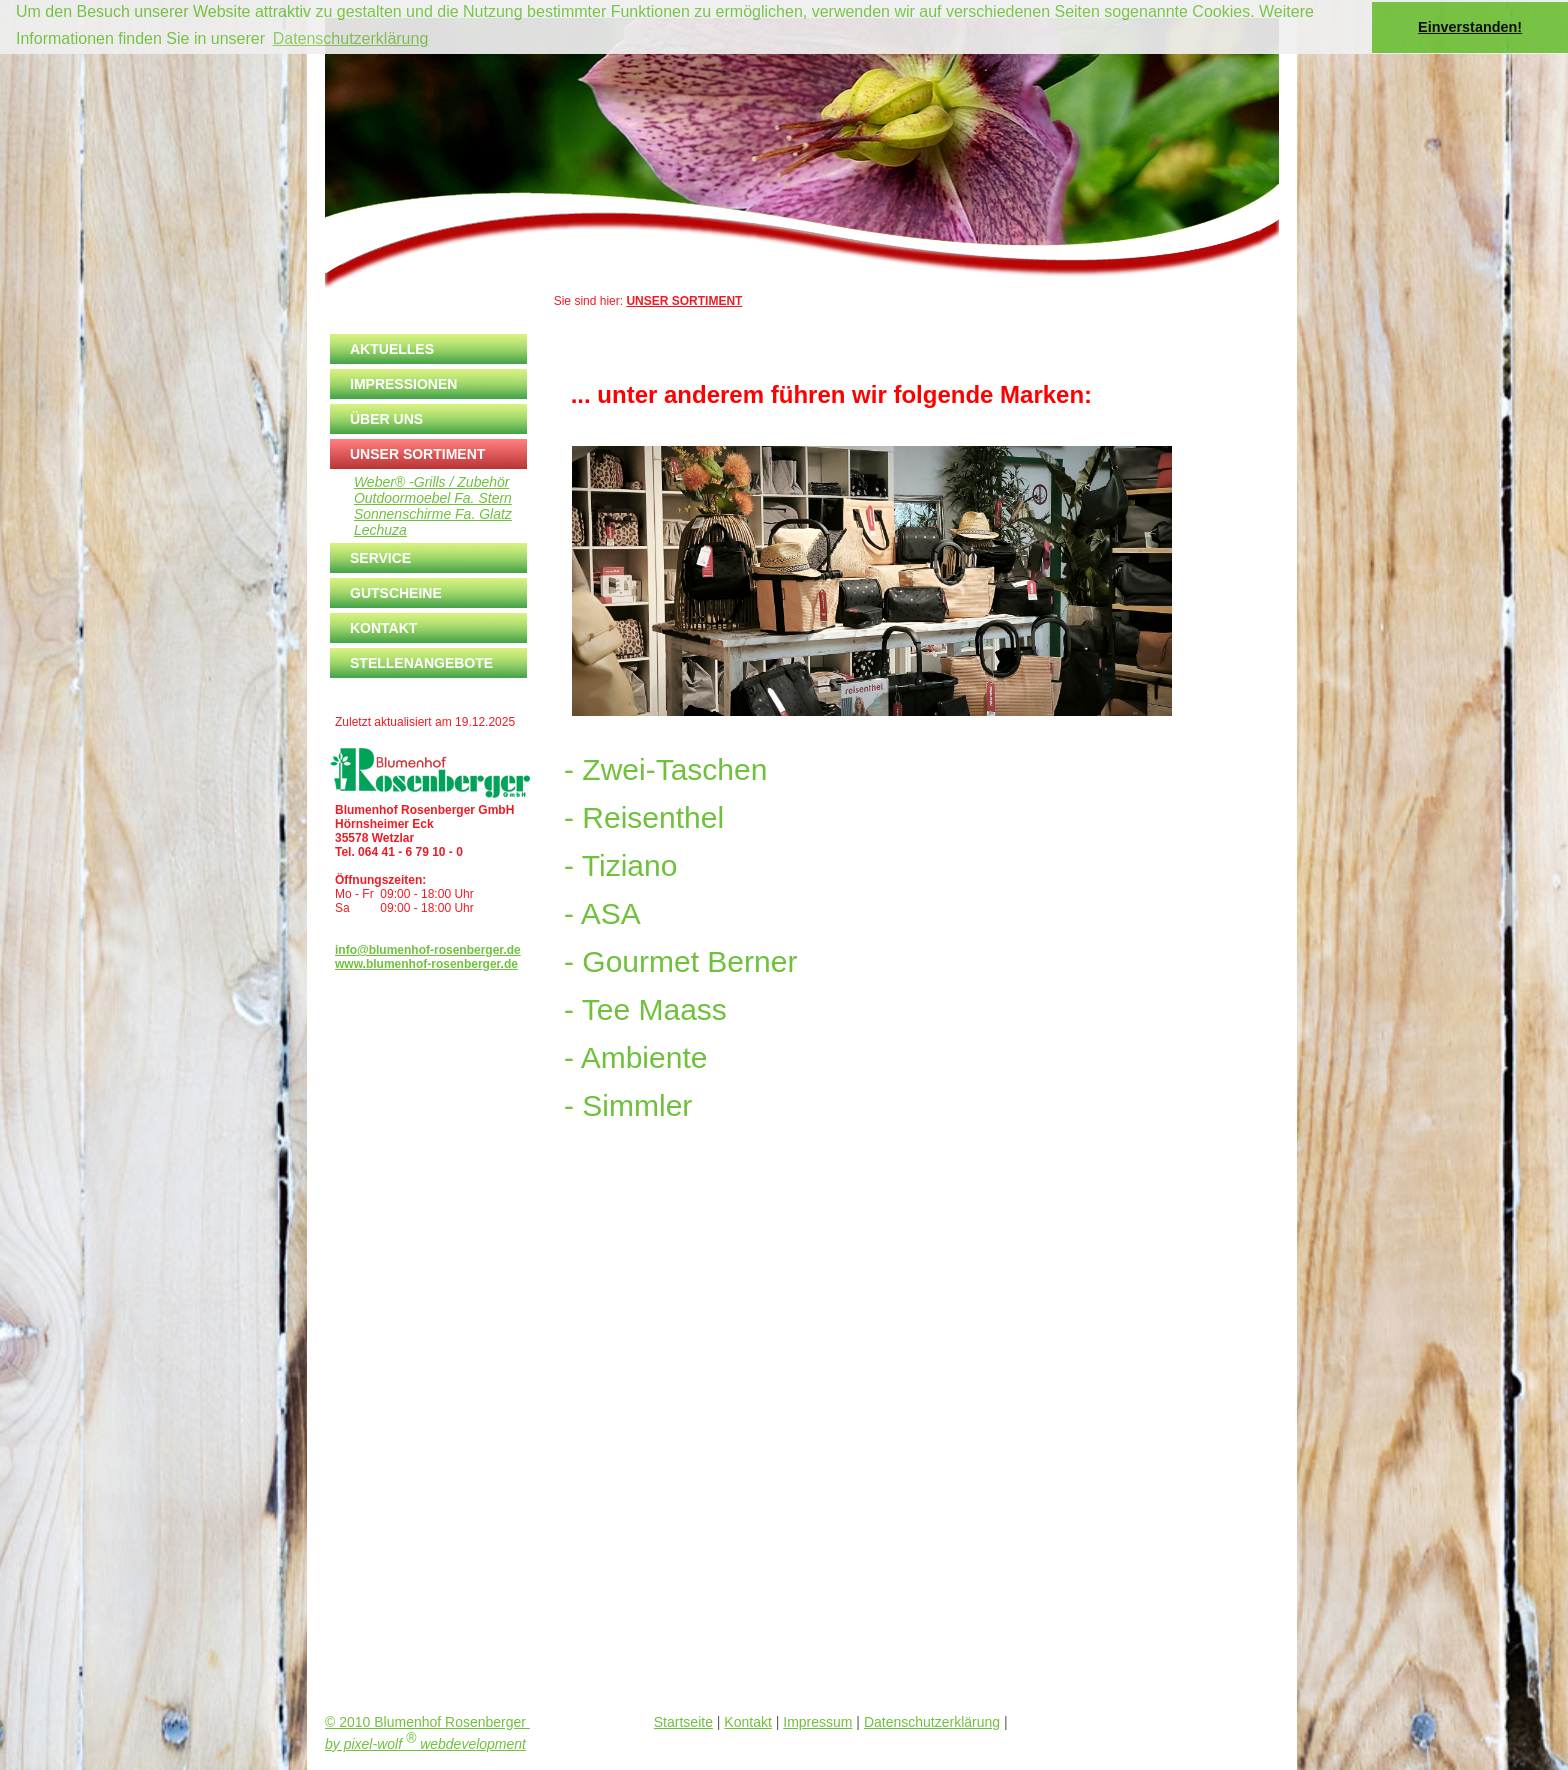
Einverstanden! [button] (1470, 27)
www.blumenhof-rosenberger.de (426, 964)
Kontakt (747, 1722)
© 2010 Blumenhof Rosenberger (427, 1722)
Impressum (817, 1722)
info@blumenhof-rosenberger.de (428, 950)
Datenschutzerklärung (932, 1722)
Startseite (683, 1722)
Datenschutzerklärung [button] (351, 38)
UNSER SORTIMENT (684, 301)
